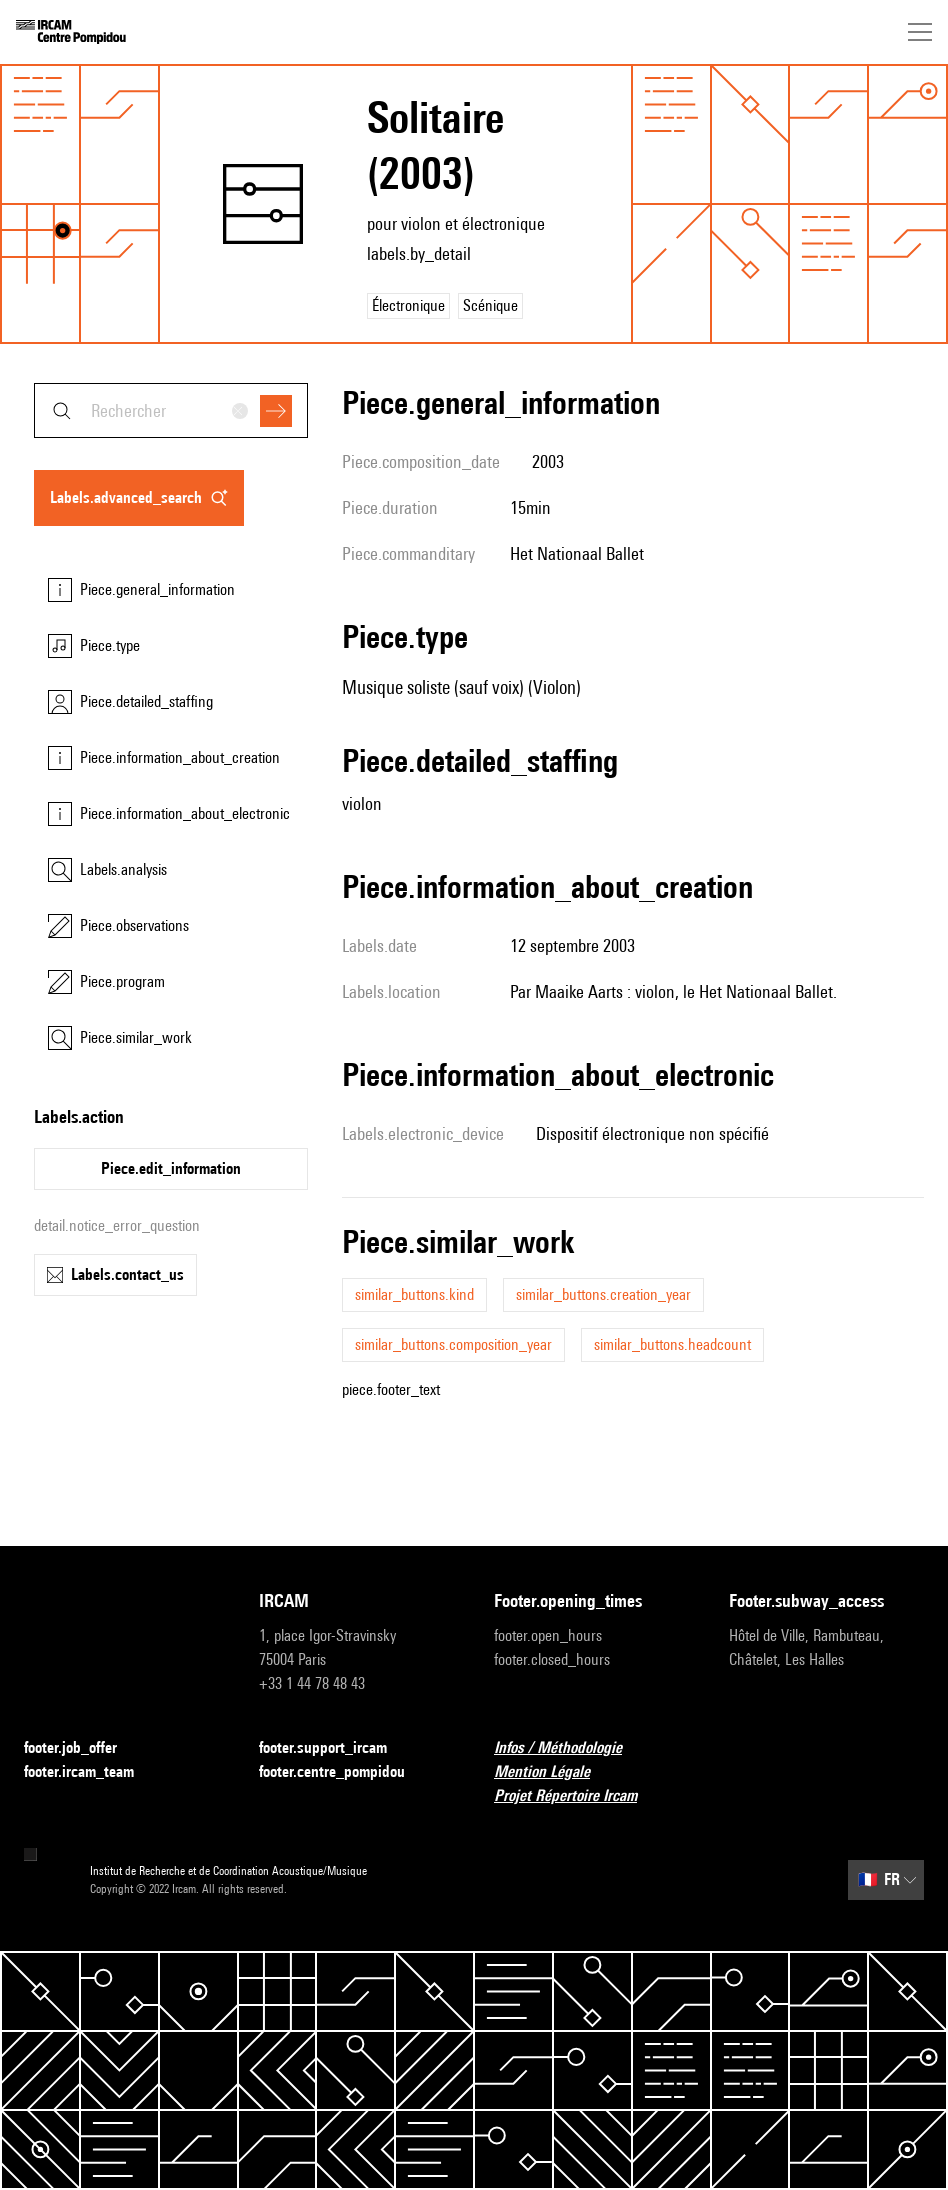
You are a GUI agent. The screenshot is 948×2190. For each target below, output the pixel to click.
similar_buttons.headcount (672, 1344)
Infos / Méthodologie (570, 1748)
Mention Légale (554, 1772)
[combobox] (171, 410)
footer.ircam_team (91, 1772)
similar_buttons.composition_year (453, 1344)
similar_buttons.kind (414, 1294)
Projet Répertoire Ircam (577, 1796)
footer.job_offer (82, 1748)
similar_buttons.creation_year (603, 1294)
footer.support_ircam (335, 1748)
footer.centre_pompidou (344, 1772)
